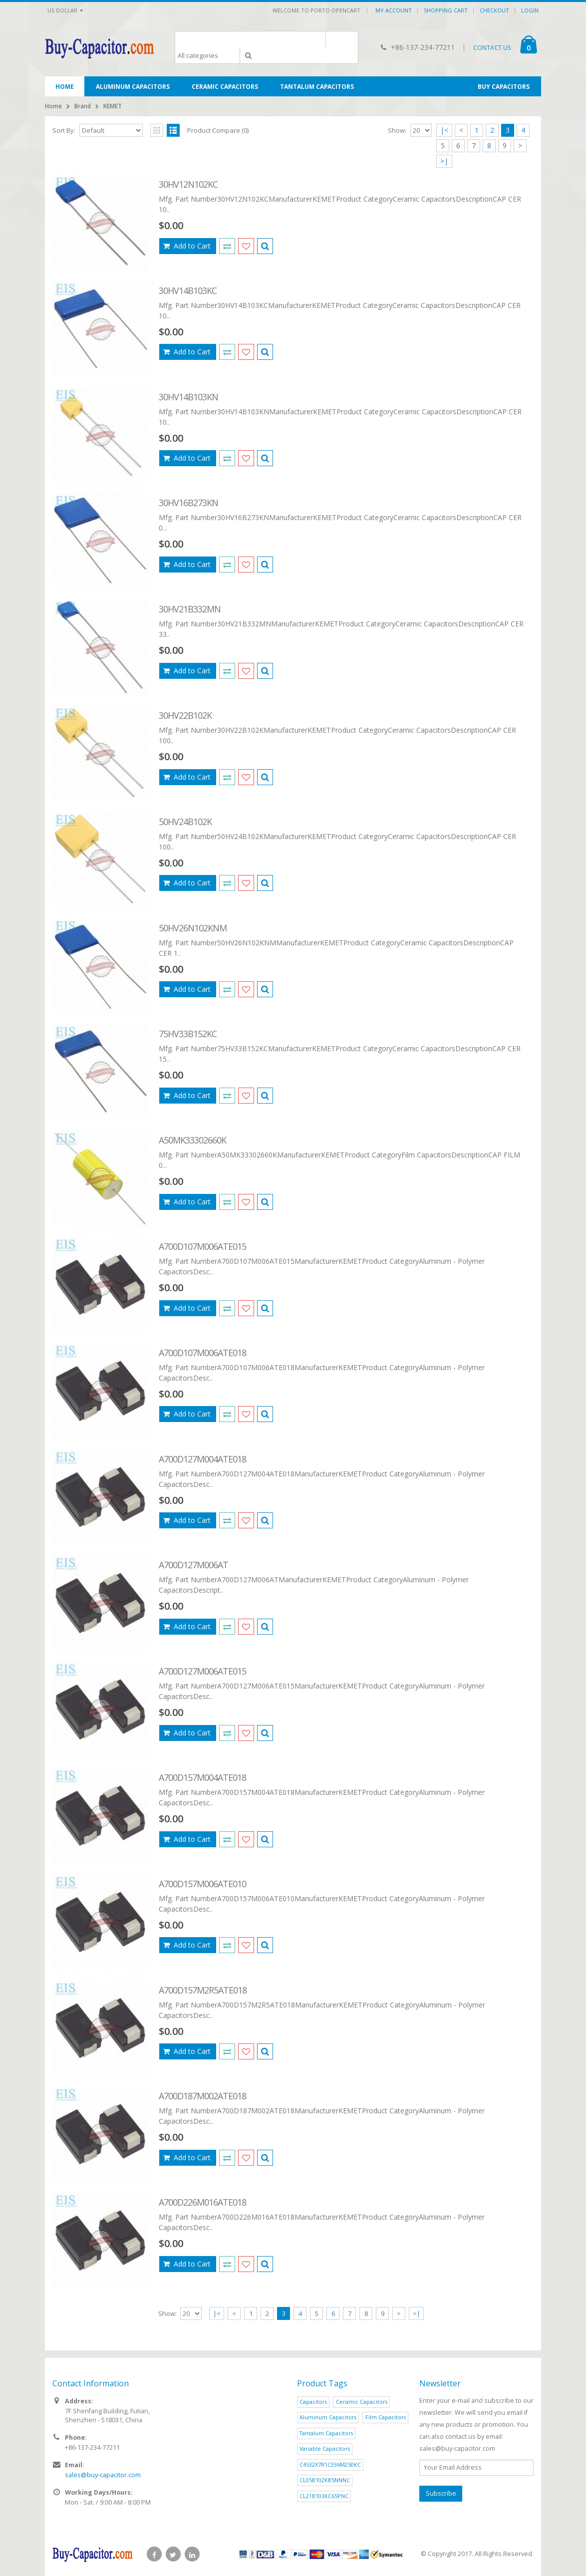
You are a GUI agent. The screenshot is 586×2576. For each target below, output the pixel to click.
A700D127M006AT (193, 1565)
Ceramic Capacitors (361, 2401)
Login (530, 10)
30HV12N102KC (188, 184)
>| (444, 161)
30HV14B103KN (188, 397)
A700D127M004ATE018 (202, 1459)
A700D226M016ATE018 (202, 2202)
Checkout (494, 10)
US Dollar (65, 10)
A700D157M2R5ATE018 (203, 1990)
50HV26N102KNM (193, 928)
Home (53, 106)
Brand (82, 106)
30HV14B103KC (188, 290)
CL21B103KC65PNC (323, 2496)
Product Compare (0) (218, 130)
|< (444, 130)
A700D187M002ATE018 (202, 2096)
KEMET (112, 106)
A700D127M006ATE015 (202, 1671)
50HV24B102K (185, 822)
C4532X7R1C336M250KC (330, 2464)
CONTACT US (492, 47)
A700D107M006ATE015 (202, 1246)
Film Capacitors (385, 2417)
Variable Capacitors (324, 2448)
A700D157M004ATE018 (202, 1777)
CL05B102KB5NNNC (324, 2480)
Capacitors (313, 2401)
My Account (393, 10)
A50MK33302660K (192, 1140)
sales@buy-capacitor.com (103, 2475)
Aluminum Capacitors (327, 2417)
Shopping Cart (446, 10)
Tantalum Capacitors (326, 2433)
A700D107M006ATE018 (202, 1353)
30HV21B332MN (190, 609)
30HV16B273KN (188, 503)
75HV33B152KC (188, 1034)
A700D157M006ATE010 (202, 1884)
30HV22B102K (185, 715)
